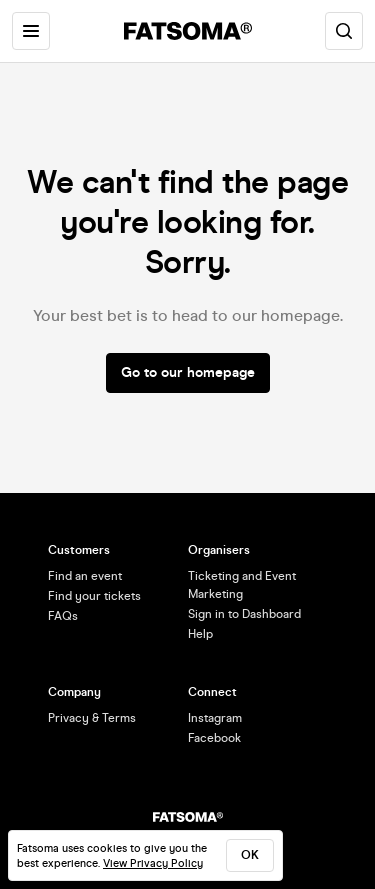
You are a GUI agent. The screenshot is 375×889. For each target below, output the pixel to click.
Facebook (214, 738)
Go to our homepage (188, 372)
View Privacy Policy (153, 863)
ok (250, 855)
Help (200, 634)
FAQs (63, 616)
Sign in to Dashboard (244, 614)
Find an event (85, 576)
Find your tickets (94, 596)
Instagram (215, 718)
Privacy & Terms (92, 718)
